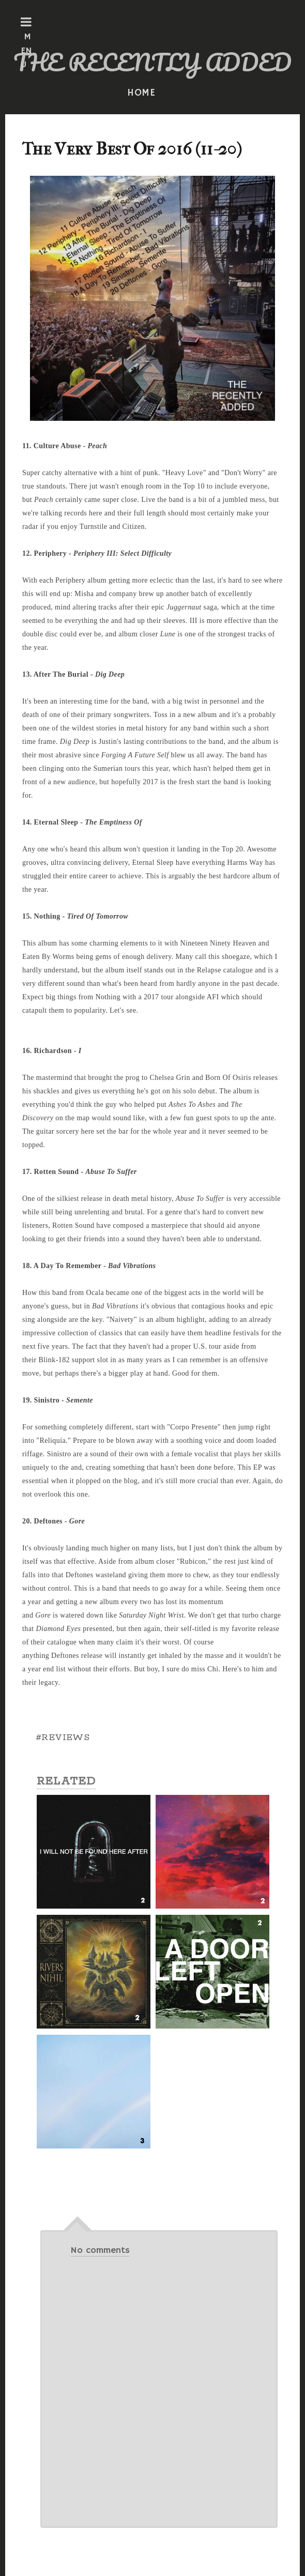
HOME (141, 93)
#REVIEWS (62, 1737)
